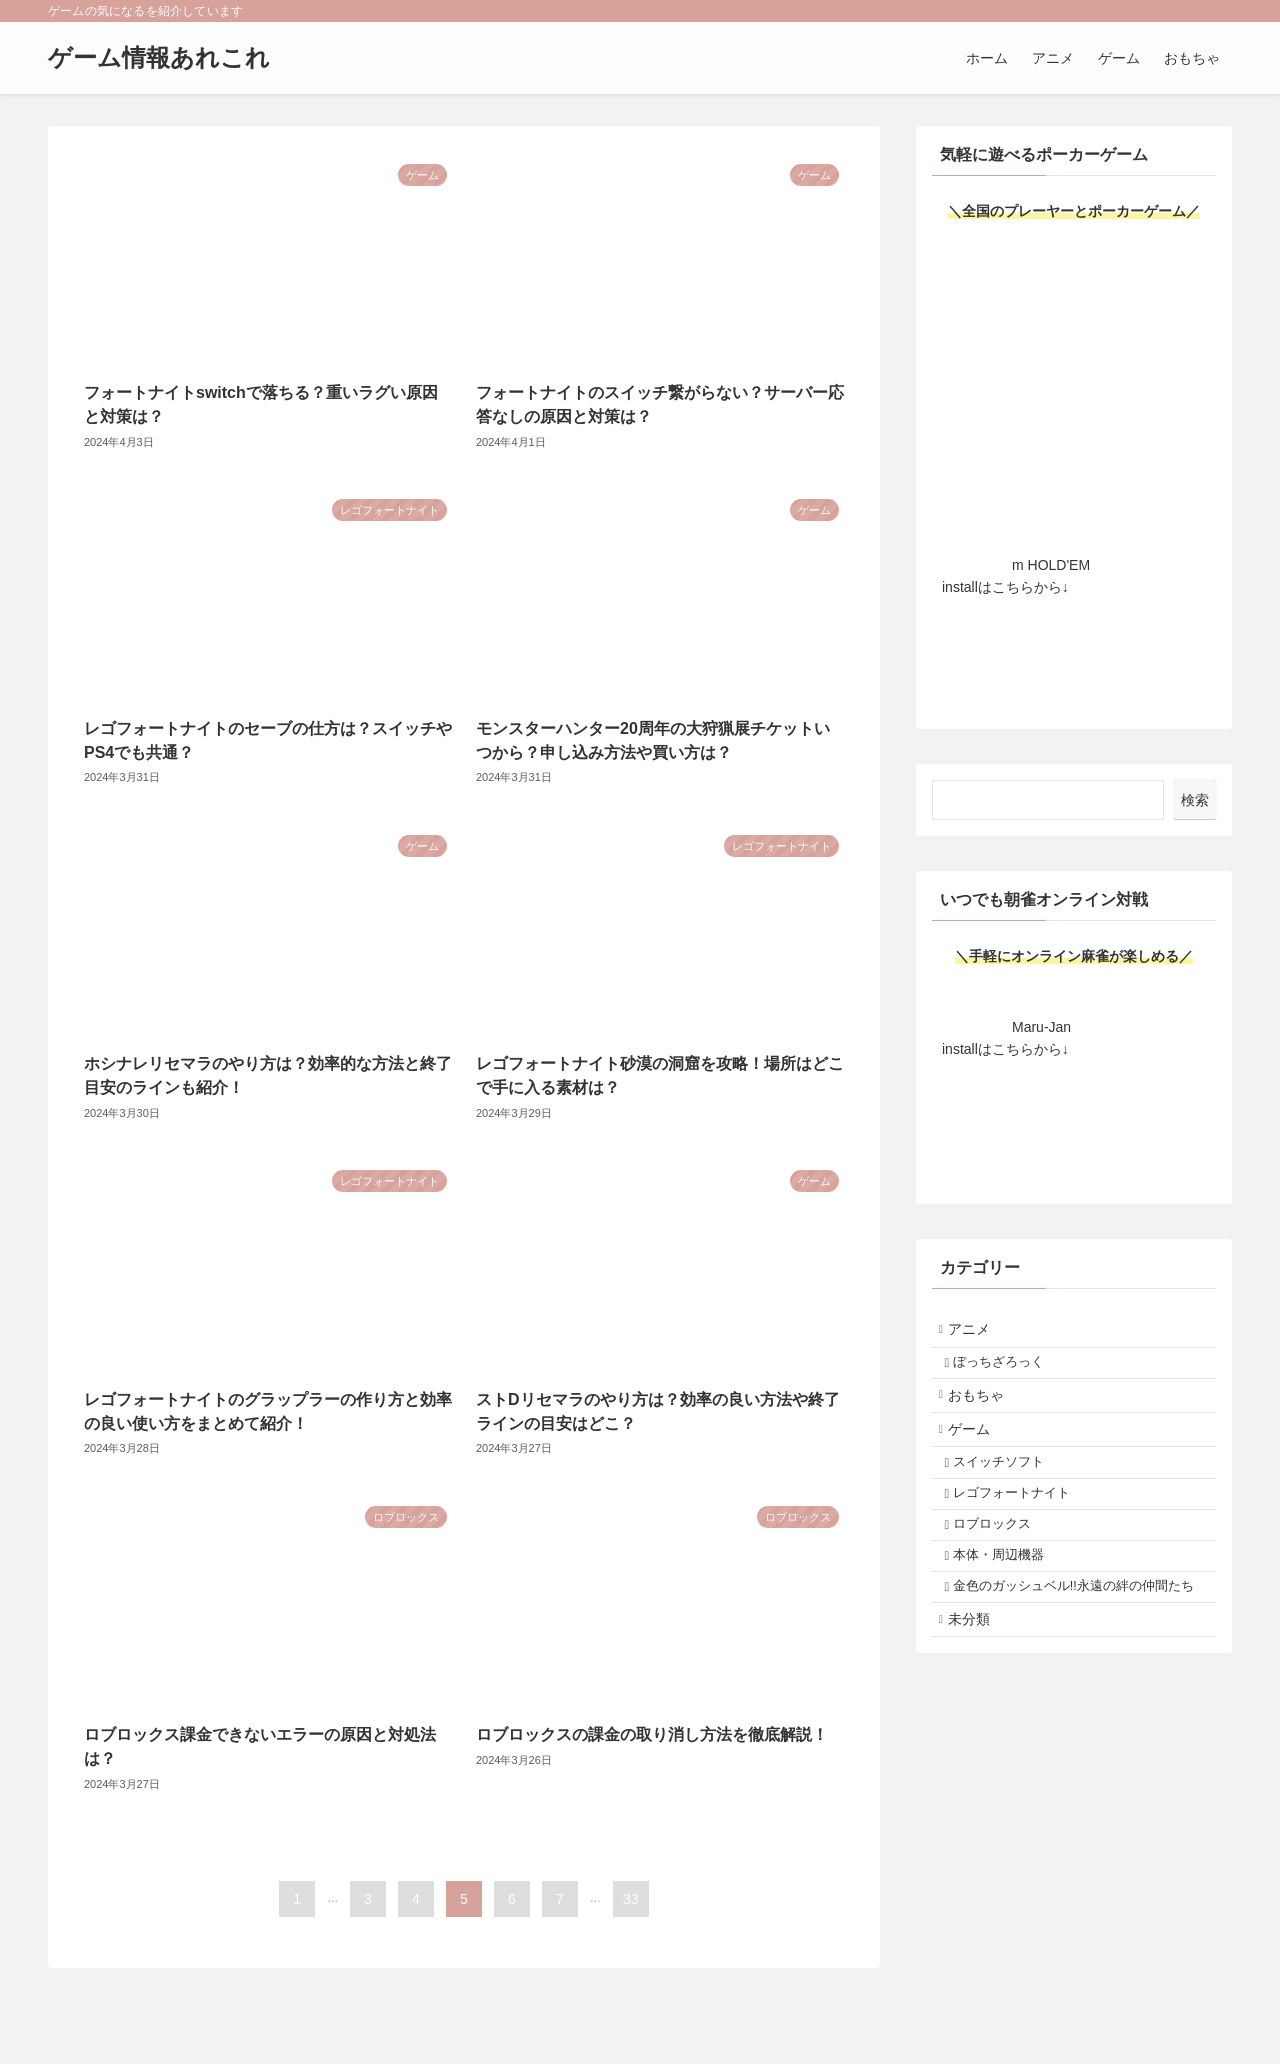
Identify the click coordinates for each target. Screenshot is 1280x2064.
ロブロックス (1003, 1568)
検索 (1195, 800)
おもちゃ (985, 1412)
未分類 (978, 1700)
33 (631, 1899)
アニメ (978, 1333)
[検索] (1219, 11)
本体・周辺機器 (1009, 1605)
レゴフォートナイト (1022, 1530)
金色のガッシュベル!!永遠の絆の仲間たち (1078, 1652)
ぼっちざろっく (1009, 1372)
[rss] (1193, 11)
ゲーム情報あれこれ (159, 58)
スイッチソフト (1009, 1493)
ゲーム (978, 1453)
